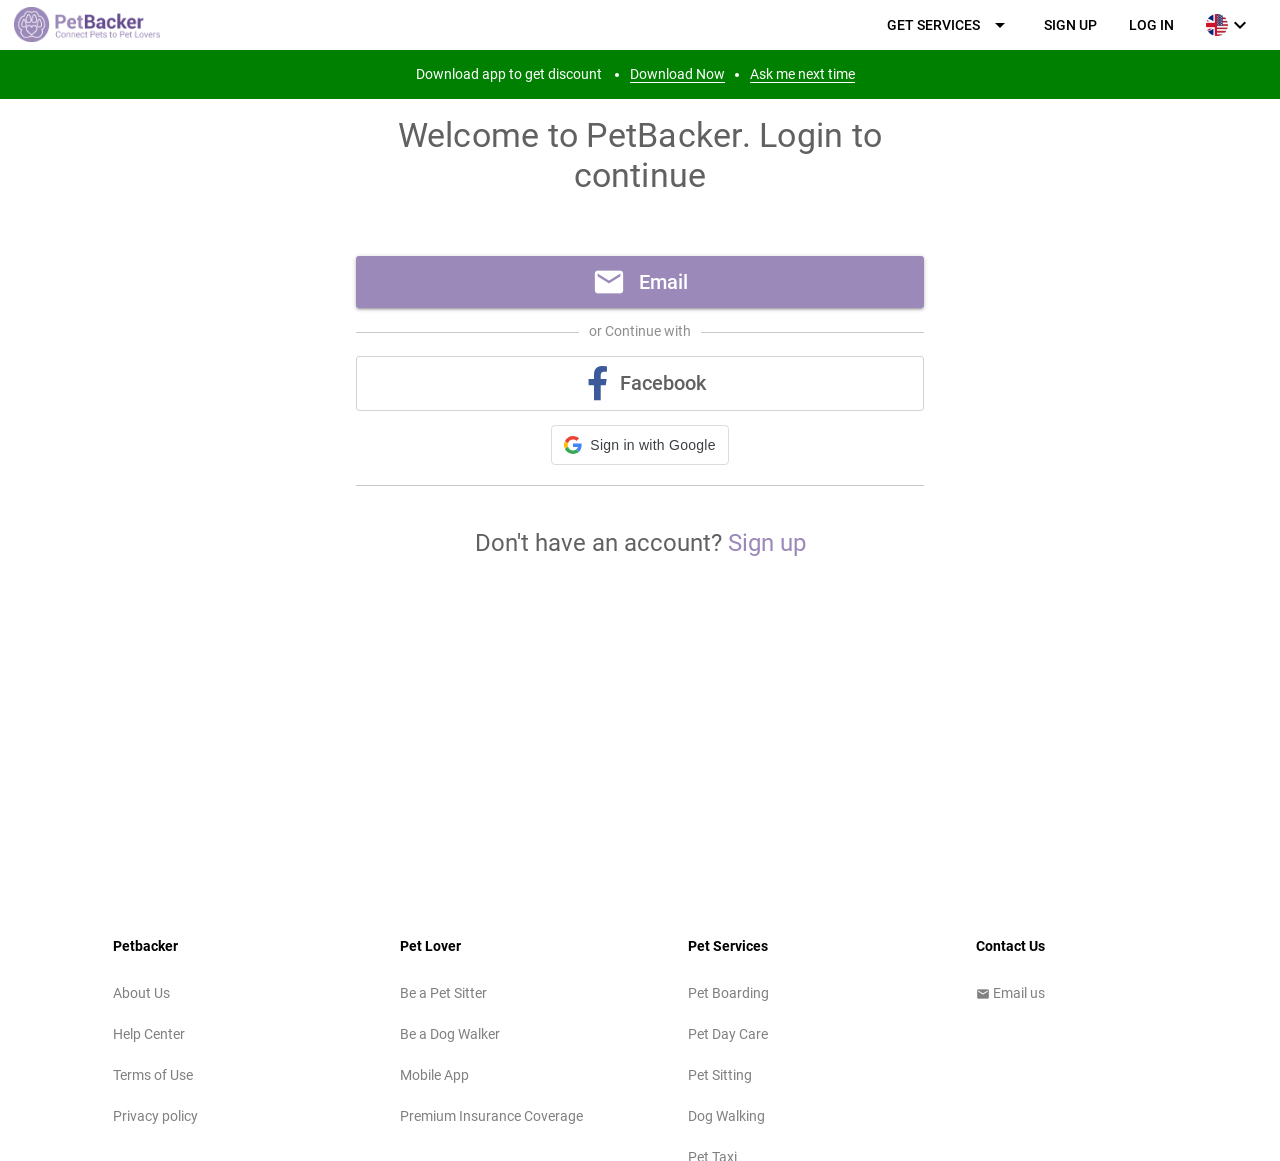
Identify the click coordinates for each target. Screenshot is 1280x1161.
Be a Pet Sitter (443, 993)
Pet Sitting (720, 1075)
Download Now (677, 74)
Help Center (149, 1034)
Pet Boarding (728, 993)
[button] (639, 445)
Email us (1010, 993)
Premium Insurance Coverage (491, 1116)
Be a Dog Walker (450, 1034)
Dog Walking (726, 1116)
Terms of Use (153, 1075)
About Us (141, 993)
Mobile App (434, 1075)
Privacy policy (155, 1116)
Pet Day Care (728, 1034)
